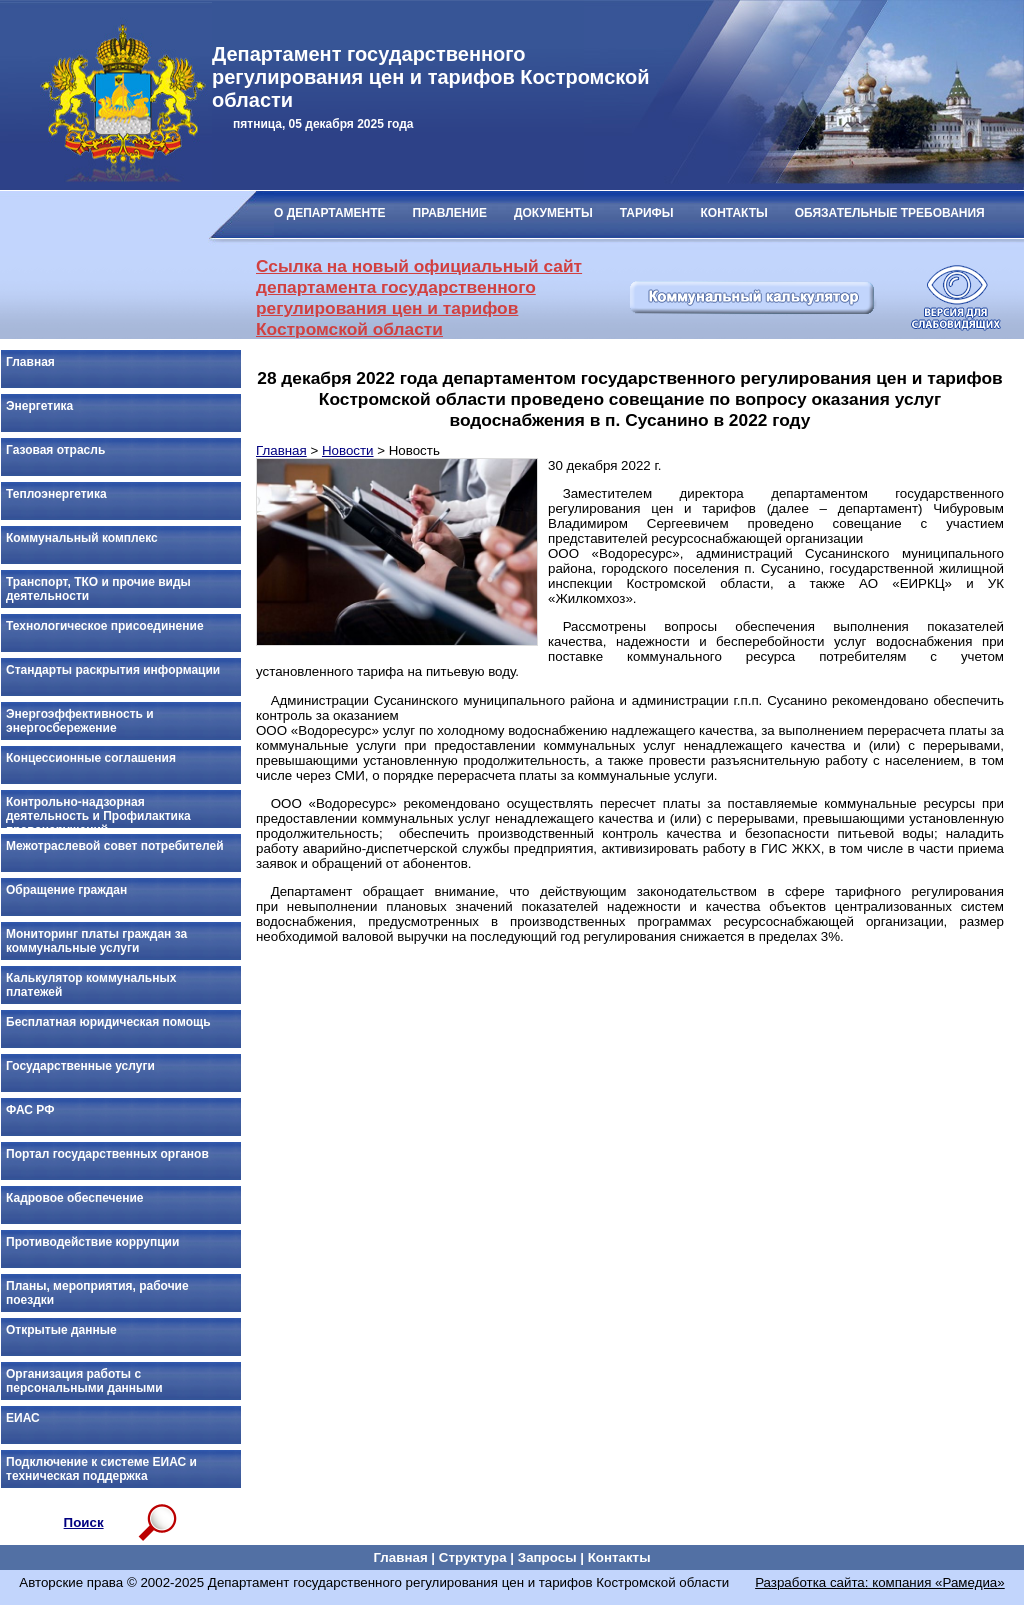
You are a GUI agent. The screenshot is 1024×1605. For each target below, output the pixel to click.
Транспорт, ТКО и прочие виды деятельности (98, 589)
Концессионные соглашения (91, 758)
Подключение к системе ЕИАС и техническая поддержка (101, 1469)
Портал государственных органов (107, 1154)
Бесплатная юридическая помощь (108, 1022)
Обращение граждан (66, 890)
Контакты (619, 1557)
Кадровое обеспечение (74, 1198)
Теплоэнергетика (56, 494)
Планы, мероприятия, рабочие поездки (97, 1293)
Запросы (547, 1557)
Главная (30, 362)
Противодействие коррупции (92, 1242)
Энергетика (39, 406)
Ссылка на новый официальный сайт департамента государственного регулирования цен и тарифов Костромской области (419, 297)
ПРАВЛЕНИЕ (450, 213)
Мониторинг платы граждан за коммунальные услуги (96, 941)
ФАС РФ (30, 1110)
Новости (348, 450)
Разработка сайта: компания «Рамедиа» (880, 1582)
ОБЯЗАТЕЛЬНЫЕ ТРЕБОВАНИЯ (890, 213)
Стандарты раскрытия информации (113, 670)
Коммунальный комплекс (82, 538)
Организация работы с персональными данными (84, 1381)
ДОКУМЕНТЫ (553, 213)
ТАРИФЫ (647, 213)
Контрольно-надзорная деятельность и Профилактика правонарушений (98, 812)
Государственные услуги (80, 1066)
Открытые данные (61, 1330)
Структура (473, 1557)
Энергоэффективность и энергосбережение (80, 721)
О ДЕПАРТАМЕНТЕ (330, 213)
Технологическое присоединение (105, 626)
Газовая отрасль (55, 450)
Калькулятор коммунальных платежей (91, 985)
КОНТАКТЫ (734, 213)
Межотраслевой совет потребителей (115, 846)
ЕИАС (23, 1418)
